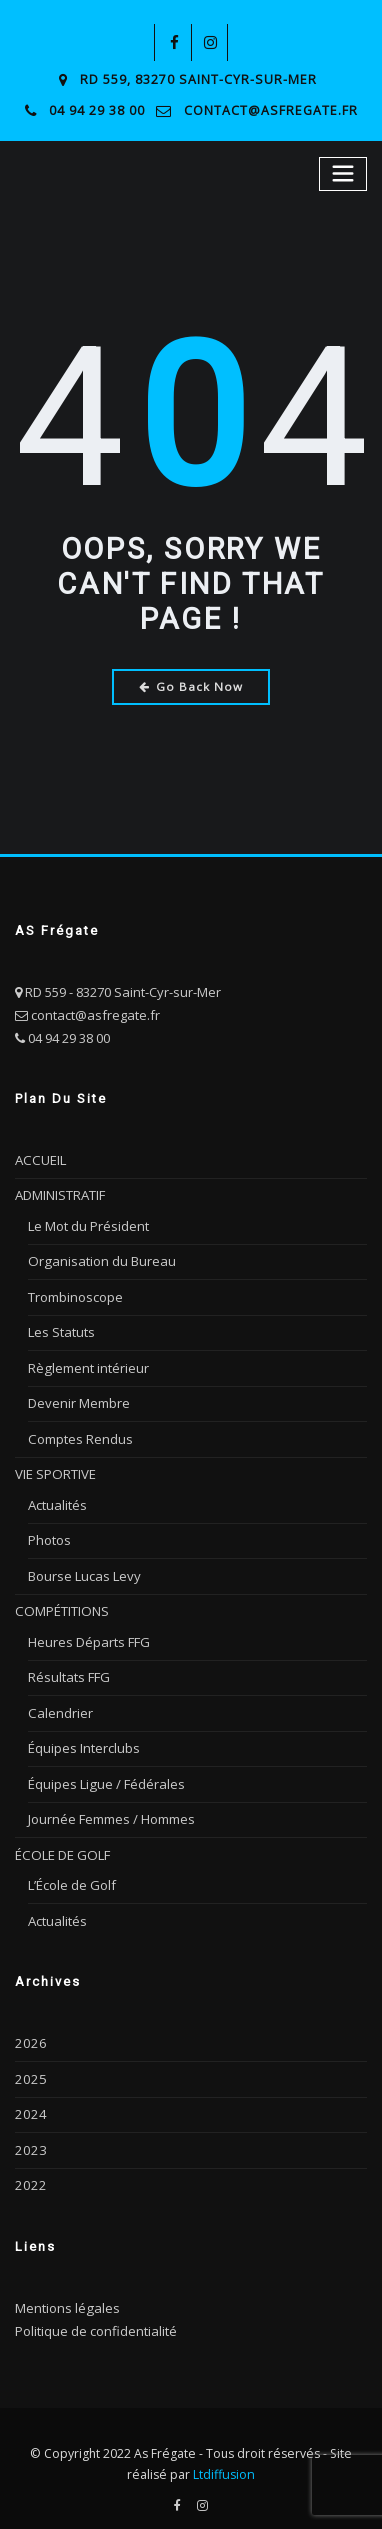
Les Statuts (61, 1328)
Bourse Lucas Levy (84, 1569)
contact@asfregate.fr (270, 109)
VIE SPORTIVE (55, 1469)
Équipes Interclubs (84, 1739)
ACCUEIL (39, 1158)
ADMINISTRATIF (60, 1193)
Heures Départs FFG (89, 1634)
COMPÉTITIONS (60, 1604)
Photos (49, 1534)
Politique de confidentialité (96, 2318)
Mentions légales (67, 2295)
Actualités (57, 1499)
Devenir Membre (79, 1398)
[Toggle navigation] (344, 172)
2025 (29, 2067)
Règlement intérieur (88, 1363)
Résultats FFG (69, 1669)
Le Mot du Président (88, 1223)
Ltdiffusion (224, 2461)
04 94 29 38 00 (100, 109)
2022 (29, 2173)
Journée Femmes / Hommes (111, 1810)
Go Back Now (191, 684)
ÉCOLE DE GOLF (61, 1845)
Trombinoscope (75, 1293)
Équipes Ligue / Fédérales (106, 1775)
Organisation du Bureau (101, 1258)
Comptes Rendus (80, 1433)
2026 (29, 2032)
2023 (29, 2138)
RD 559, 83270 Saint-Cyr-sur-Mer (199, 79)
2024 (29, 2102)
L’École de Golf (72, 1875)
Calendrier (60, 1704)
